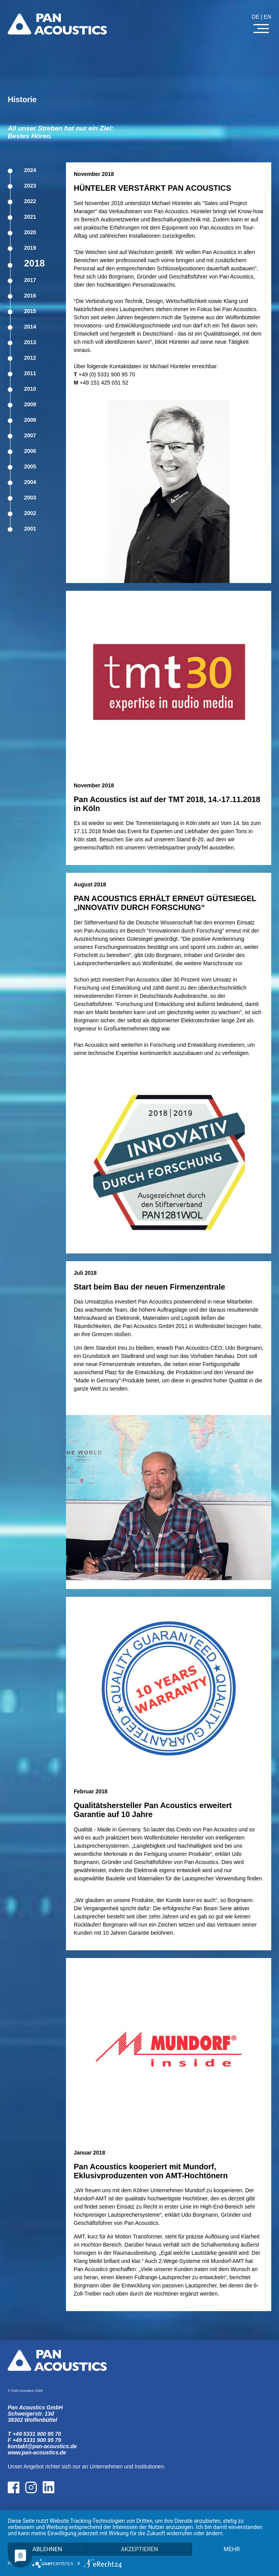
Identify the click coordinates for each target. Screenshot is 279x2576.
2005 (30, 466)
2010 (30, 389)
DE (255, 17)
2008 (30, 420)
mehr (232, 2549)
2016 (30, 295)
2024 (30, 170)
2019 (30, 248)
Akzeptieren (139, 2549)
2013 (30, 342)
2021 (30, 217)
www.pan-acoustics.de (37, 2452)
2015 (30, 311)
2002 (30, 513)
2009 (30, 404)
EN (267, 17)
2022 (30, 201)
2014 (30, 327)
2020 (30, 232)
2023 (30, 186)
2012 (30, 358)
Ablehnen (47, 2549)
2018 (34, 263)
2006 (30, 451)
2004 (30, 482)
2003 (30, 497)
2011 (30, 373)
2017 (30, 280)
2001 (30, 529)
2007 (30, 435)
